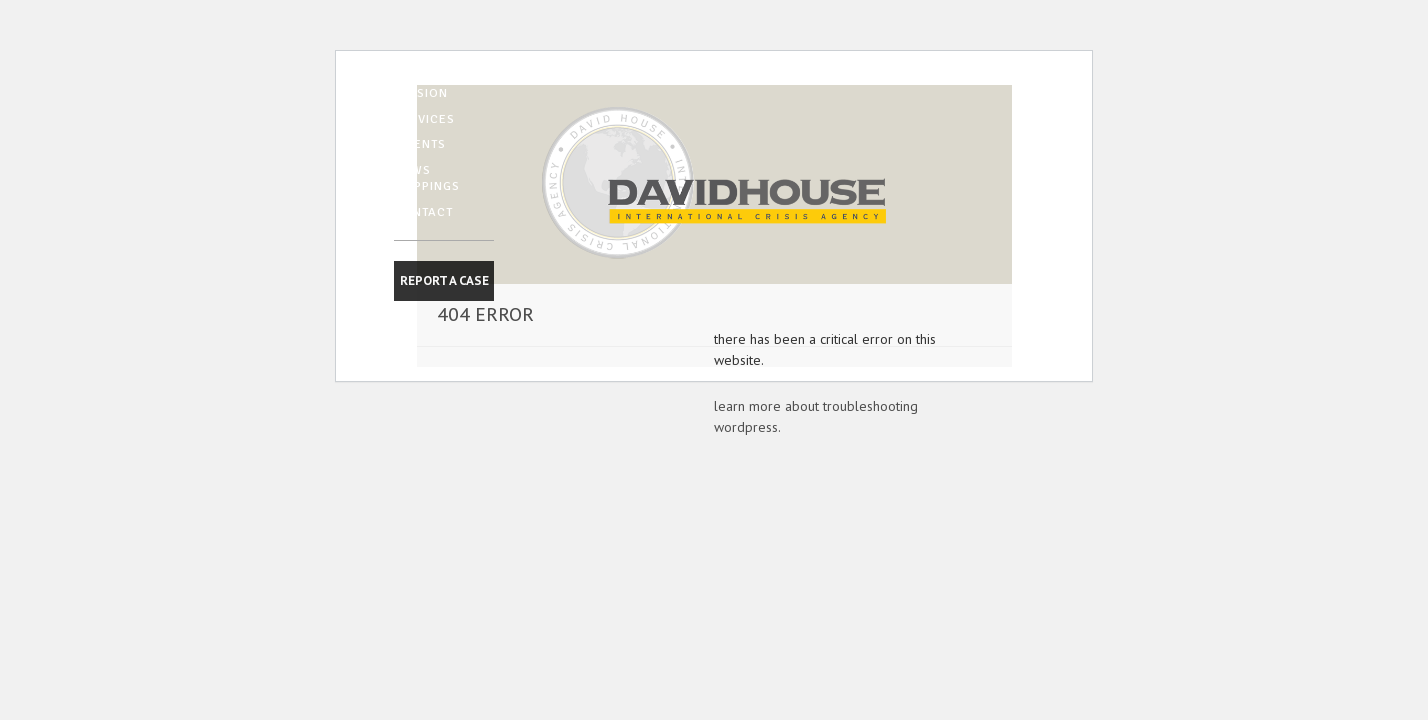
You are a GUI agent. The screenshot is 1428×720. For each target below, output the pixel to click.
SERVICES (424, 119)
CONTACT (423, 212)
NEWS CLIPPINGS (427, 178)
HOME (413, 67)
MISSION (421, 93)
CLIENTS (420, 144)
